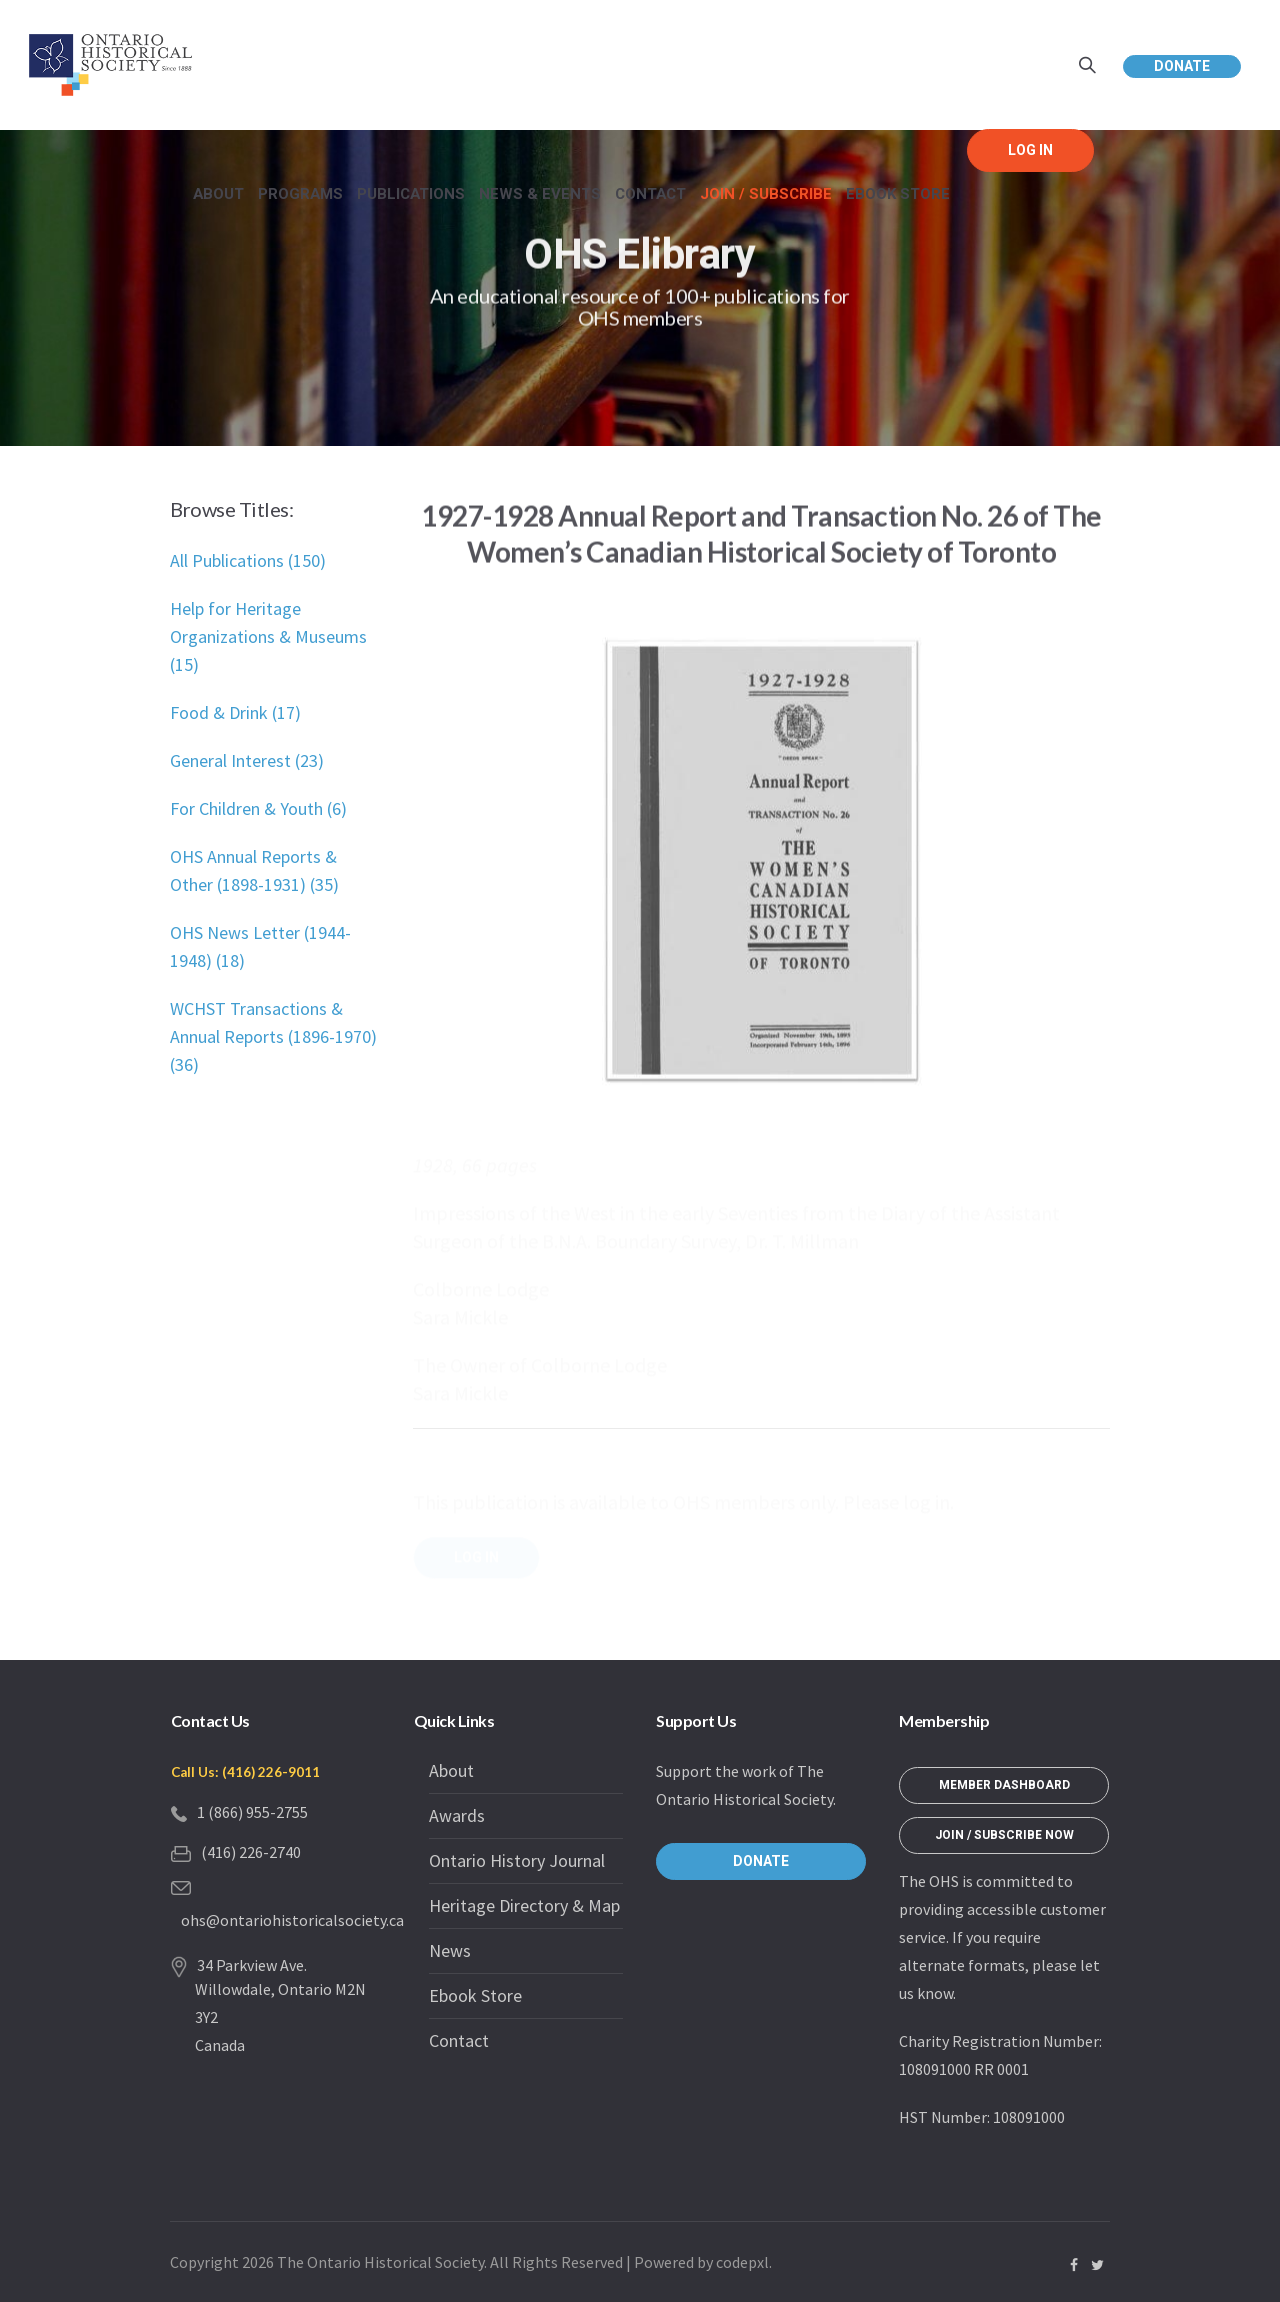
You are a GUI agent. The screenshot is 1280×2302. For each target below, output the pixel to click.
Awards (457, 1815)
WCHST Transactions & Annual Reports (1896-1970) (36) (273, 1036)
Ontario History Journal (517, 1860)
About (451, 1770)
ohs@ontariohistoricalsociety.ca (292, 1920)
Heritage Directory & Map (524, 1905)
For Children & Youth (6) (258, 808)
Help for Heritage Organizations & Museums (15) (268, 636)
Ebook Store (475, 1995)
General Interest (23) (247, 760)
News (450, 1950)
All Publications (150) (248, 560)
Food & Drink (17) (235, 712)
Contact (459, 2040)
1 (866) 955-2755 (252, 1812)
